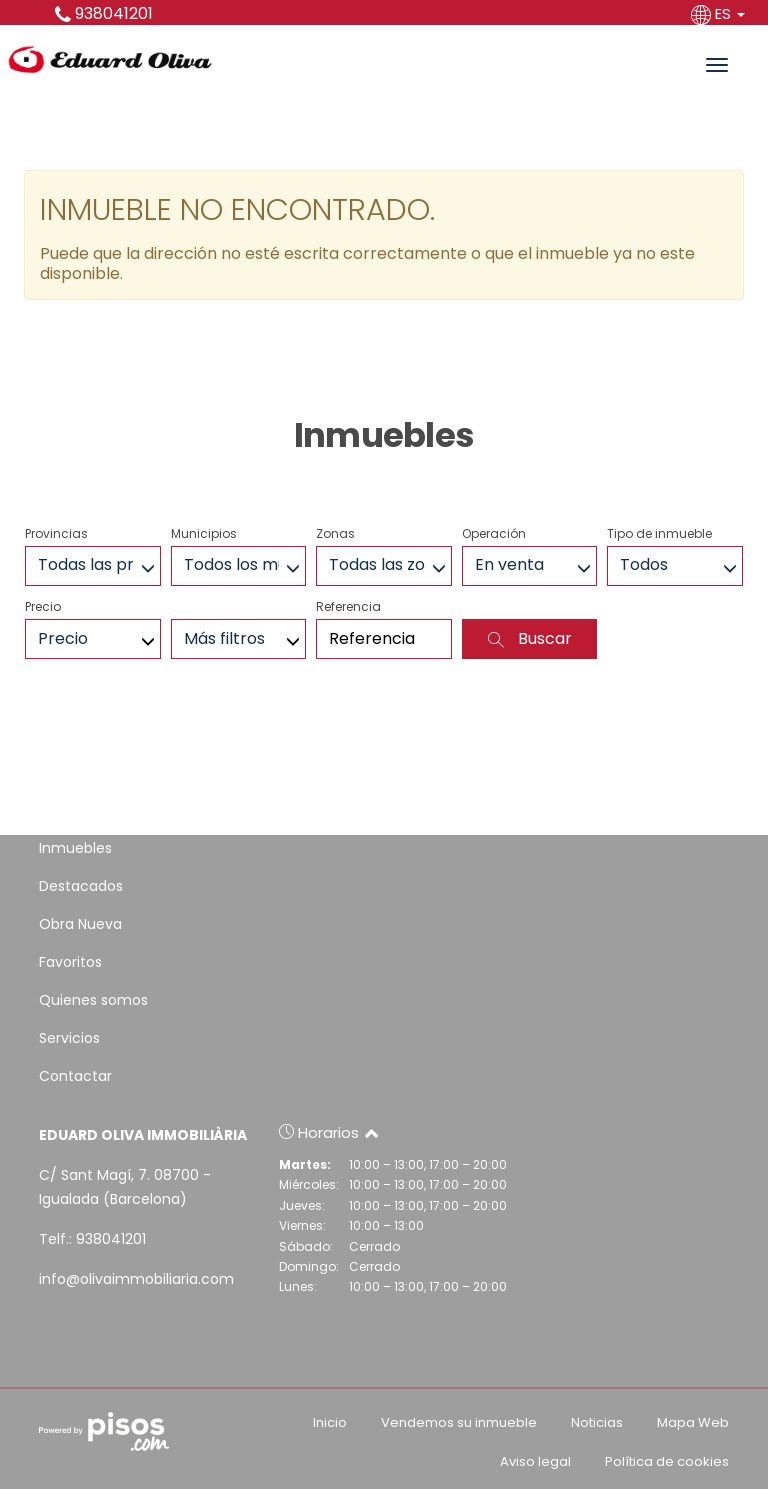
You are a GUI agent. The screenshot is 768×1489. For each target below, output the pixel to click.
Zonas (335, 533)
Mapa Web (693, 1422)
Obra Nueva (80, 924)
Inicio (330, 1422)
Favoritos (70, 962)
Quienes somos (93, 1000)
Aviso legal (535, 1461)
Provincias (56, 533)
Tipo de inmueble (659, 533)
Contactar (75, 1076)
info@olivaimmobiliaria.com (136, 1279)
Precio (43, 606)
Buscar (530, 638)
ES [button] (720, 13)
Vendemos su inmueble (459, 1422)
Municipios (204, 533)
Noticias (597, 1422)
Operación (494, 533)
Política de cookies (667, 1461)
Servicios (69, 1038)
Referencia (348, 606)
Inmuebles (75, 848)
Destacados (81, 886)
